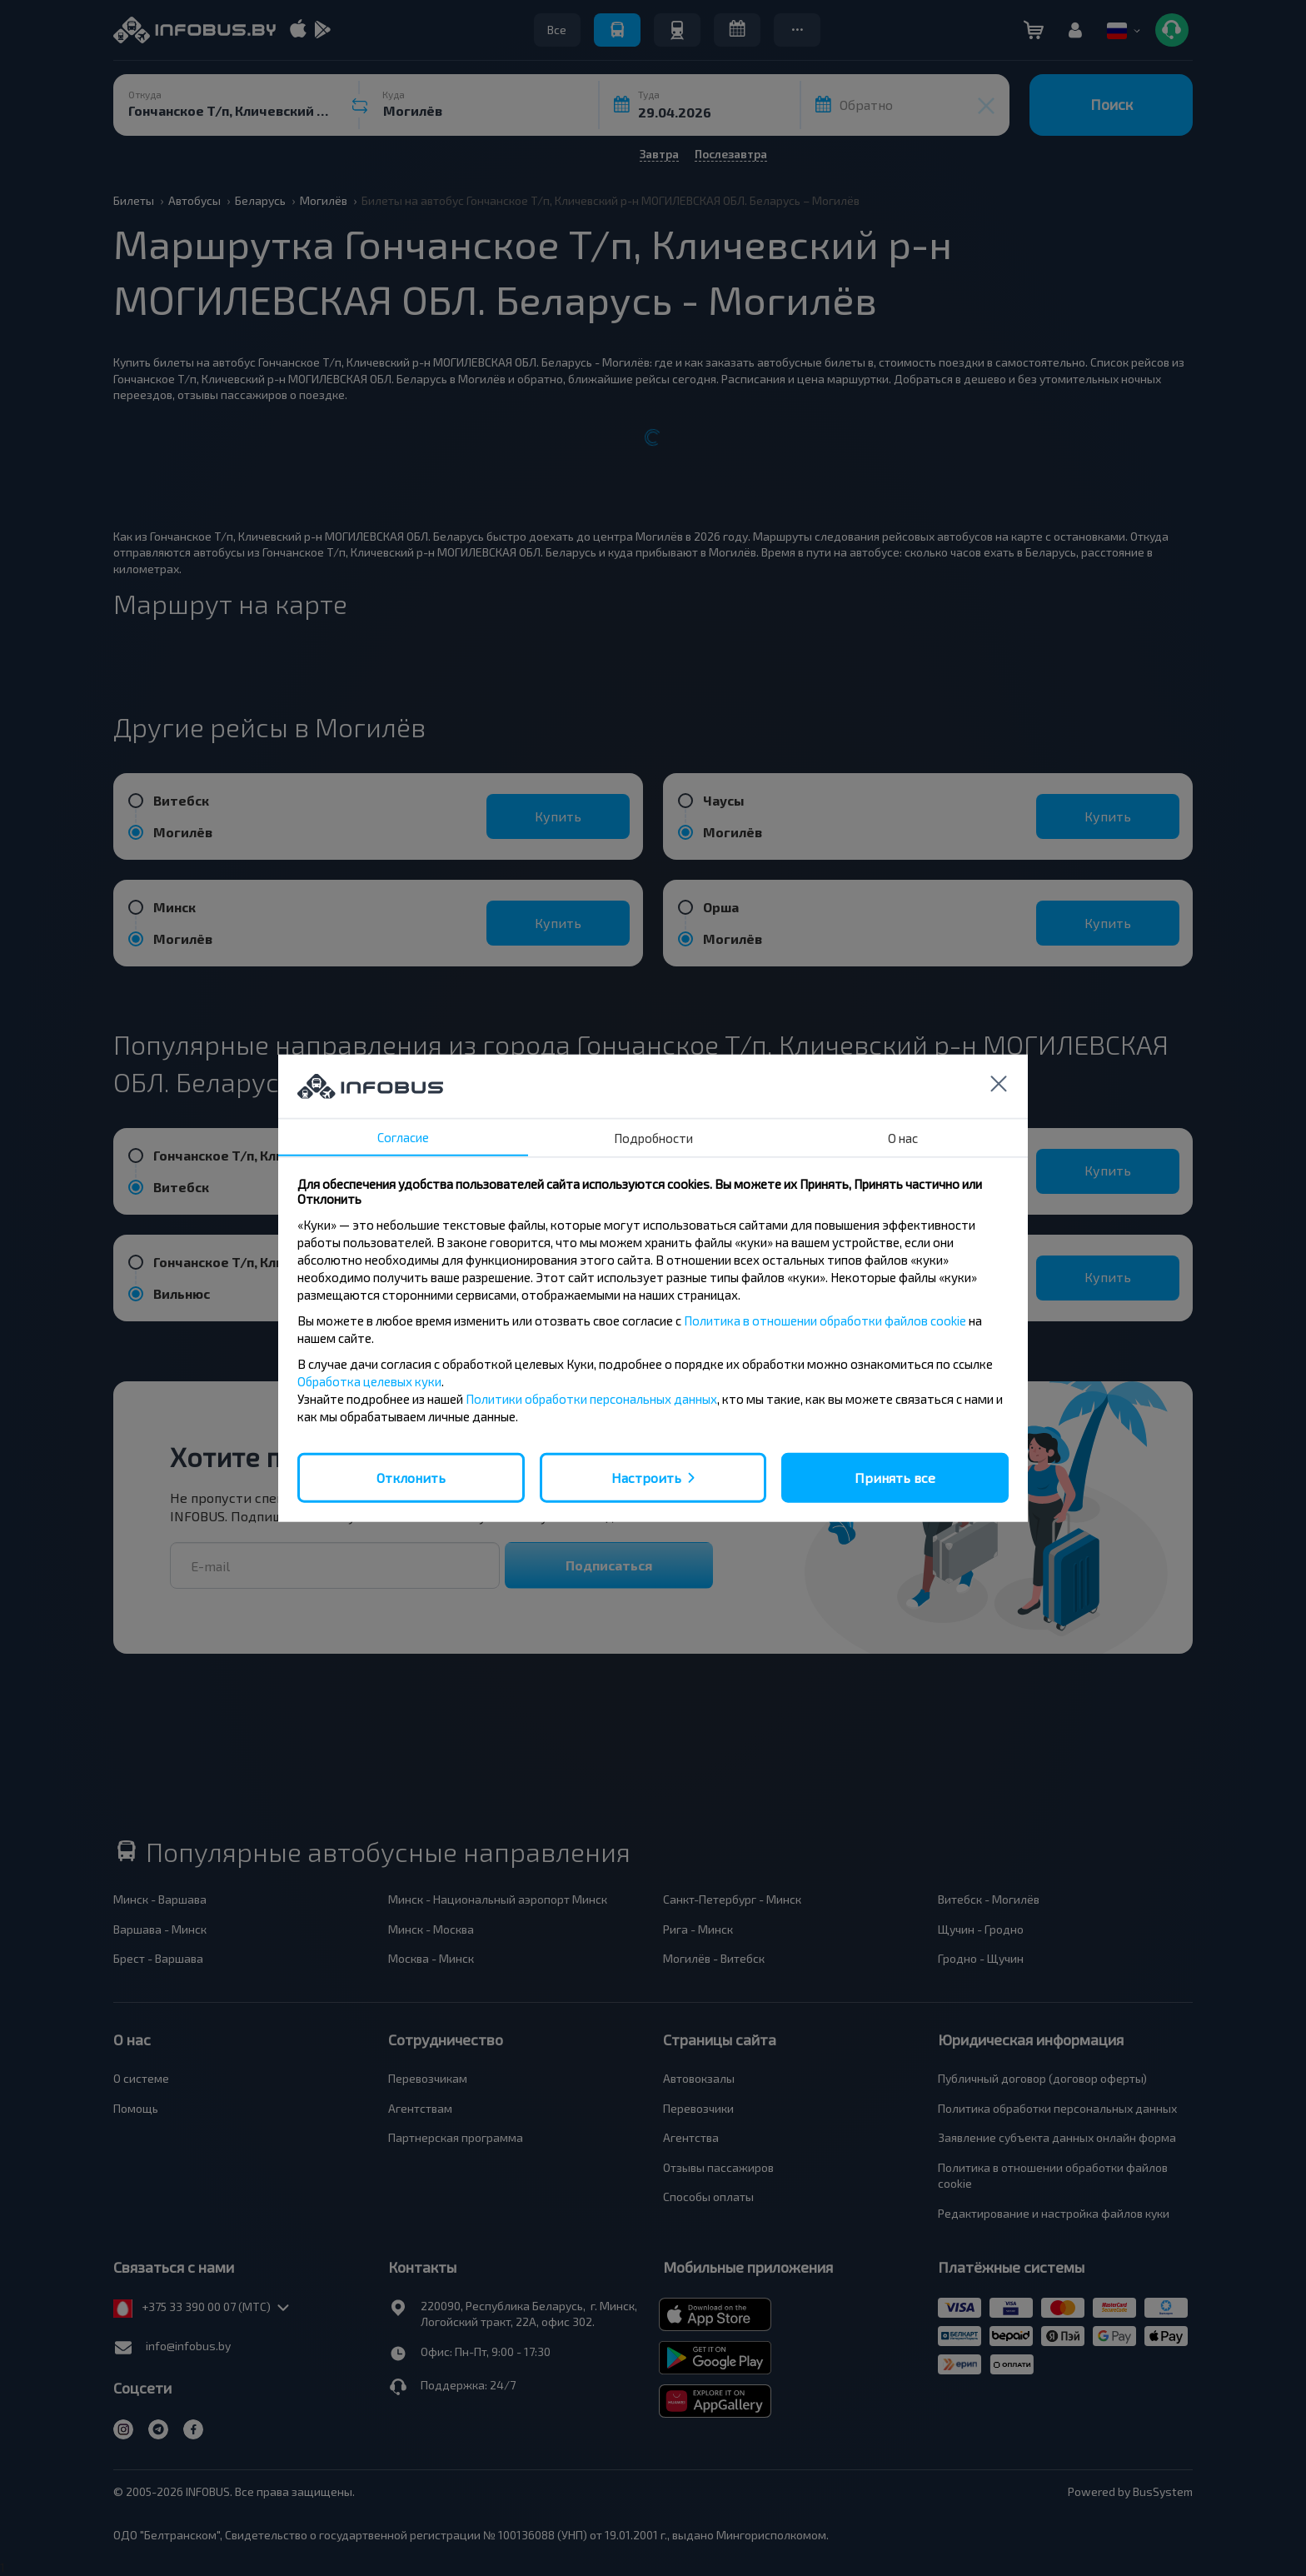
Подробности (653, 1137)
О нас (903, 1137)
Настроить (646, 1477)
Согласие (403, 1136)
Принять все (895, 1477)
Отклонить (411, 1477)
